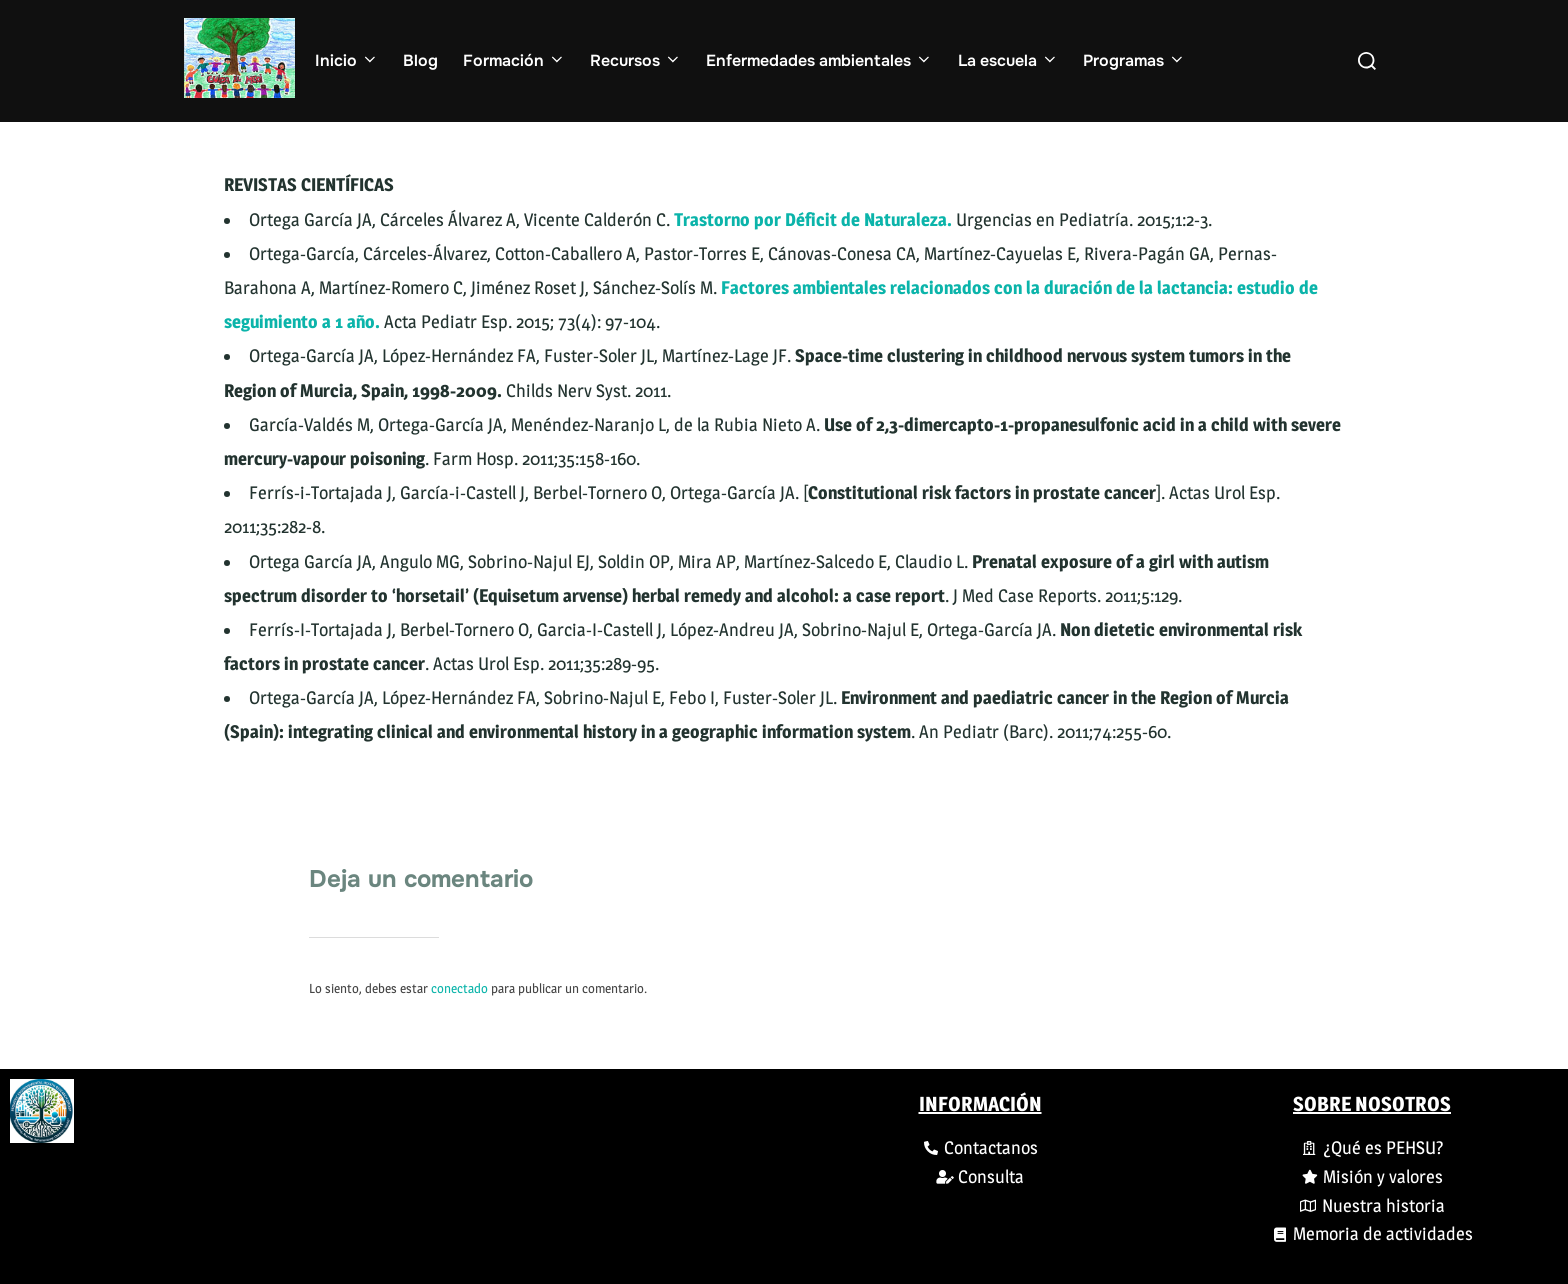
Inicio (347, 60)
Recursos (636, 60)
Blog (420, 60)
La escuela (1008, 60)
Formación (514, 60)
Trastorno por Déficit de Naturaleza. (813, 219)
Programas (1134, 60)
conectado (459, 988)
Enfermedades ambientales (819, 60)
